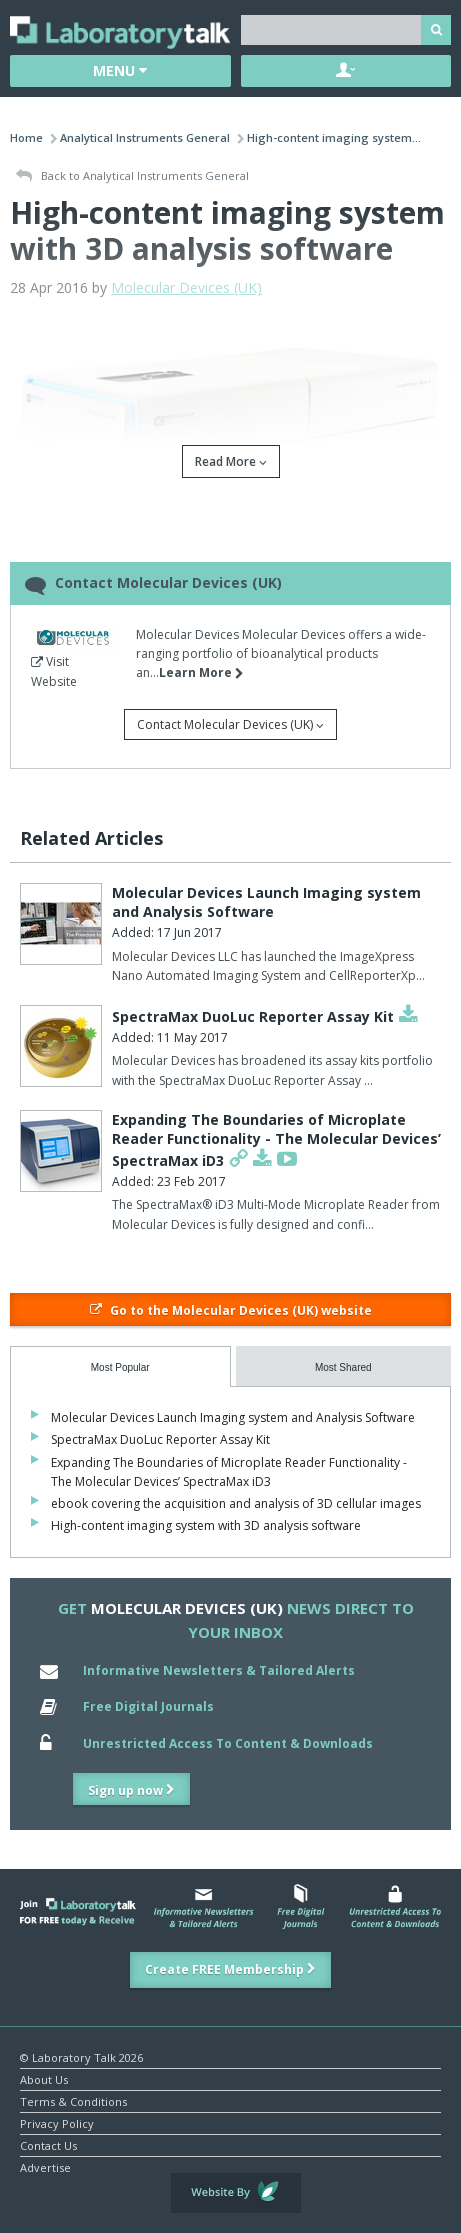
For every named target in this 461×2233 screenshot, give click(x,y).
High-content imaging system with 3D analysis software (206, 1525)
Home (26, 137)
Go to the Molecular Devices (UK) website (231, 1310)
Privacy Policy (57, 2122)
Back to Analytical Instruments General (132, 176)
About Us (44, 2078)
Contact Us (48, 2144)
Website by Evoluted (236, 2193)
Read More (231, 461)
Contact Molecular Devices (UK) (230, 724)
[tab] (120, 1366)
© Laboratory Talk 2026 (81, 2056)
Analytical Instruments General (145, 137)
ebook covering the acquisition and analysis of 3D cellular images (236, 1503)
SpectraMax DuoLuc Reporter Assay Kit (253, 1016)
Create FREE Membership (230, 1969)
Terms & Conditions (73, 2100)
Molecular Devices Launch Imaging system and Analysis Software (266, 902)
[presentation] (120, 1366)
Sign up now (131, 1790)
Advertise (45, 2166)
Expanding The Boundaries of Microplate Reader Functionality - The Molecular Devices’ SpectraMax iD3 (276, 1140)
